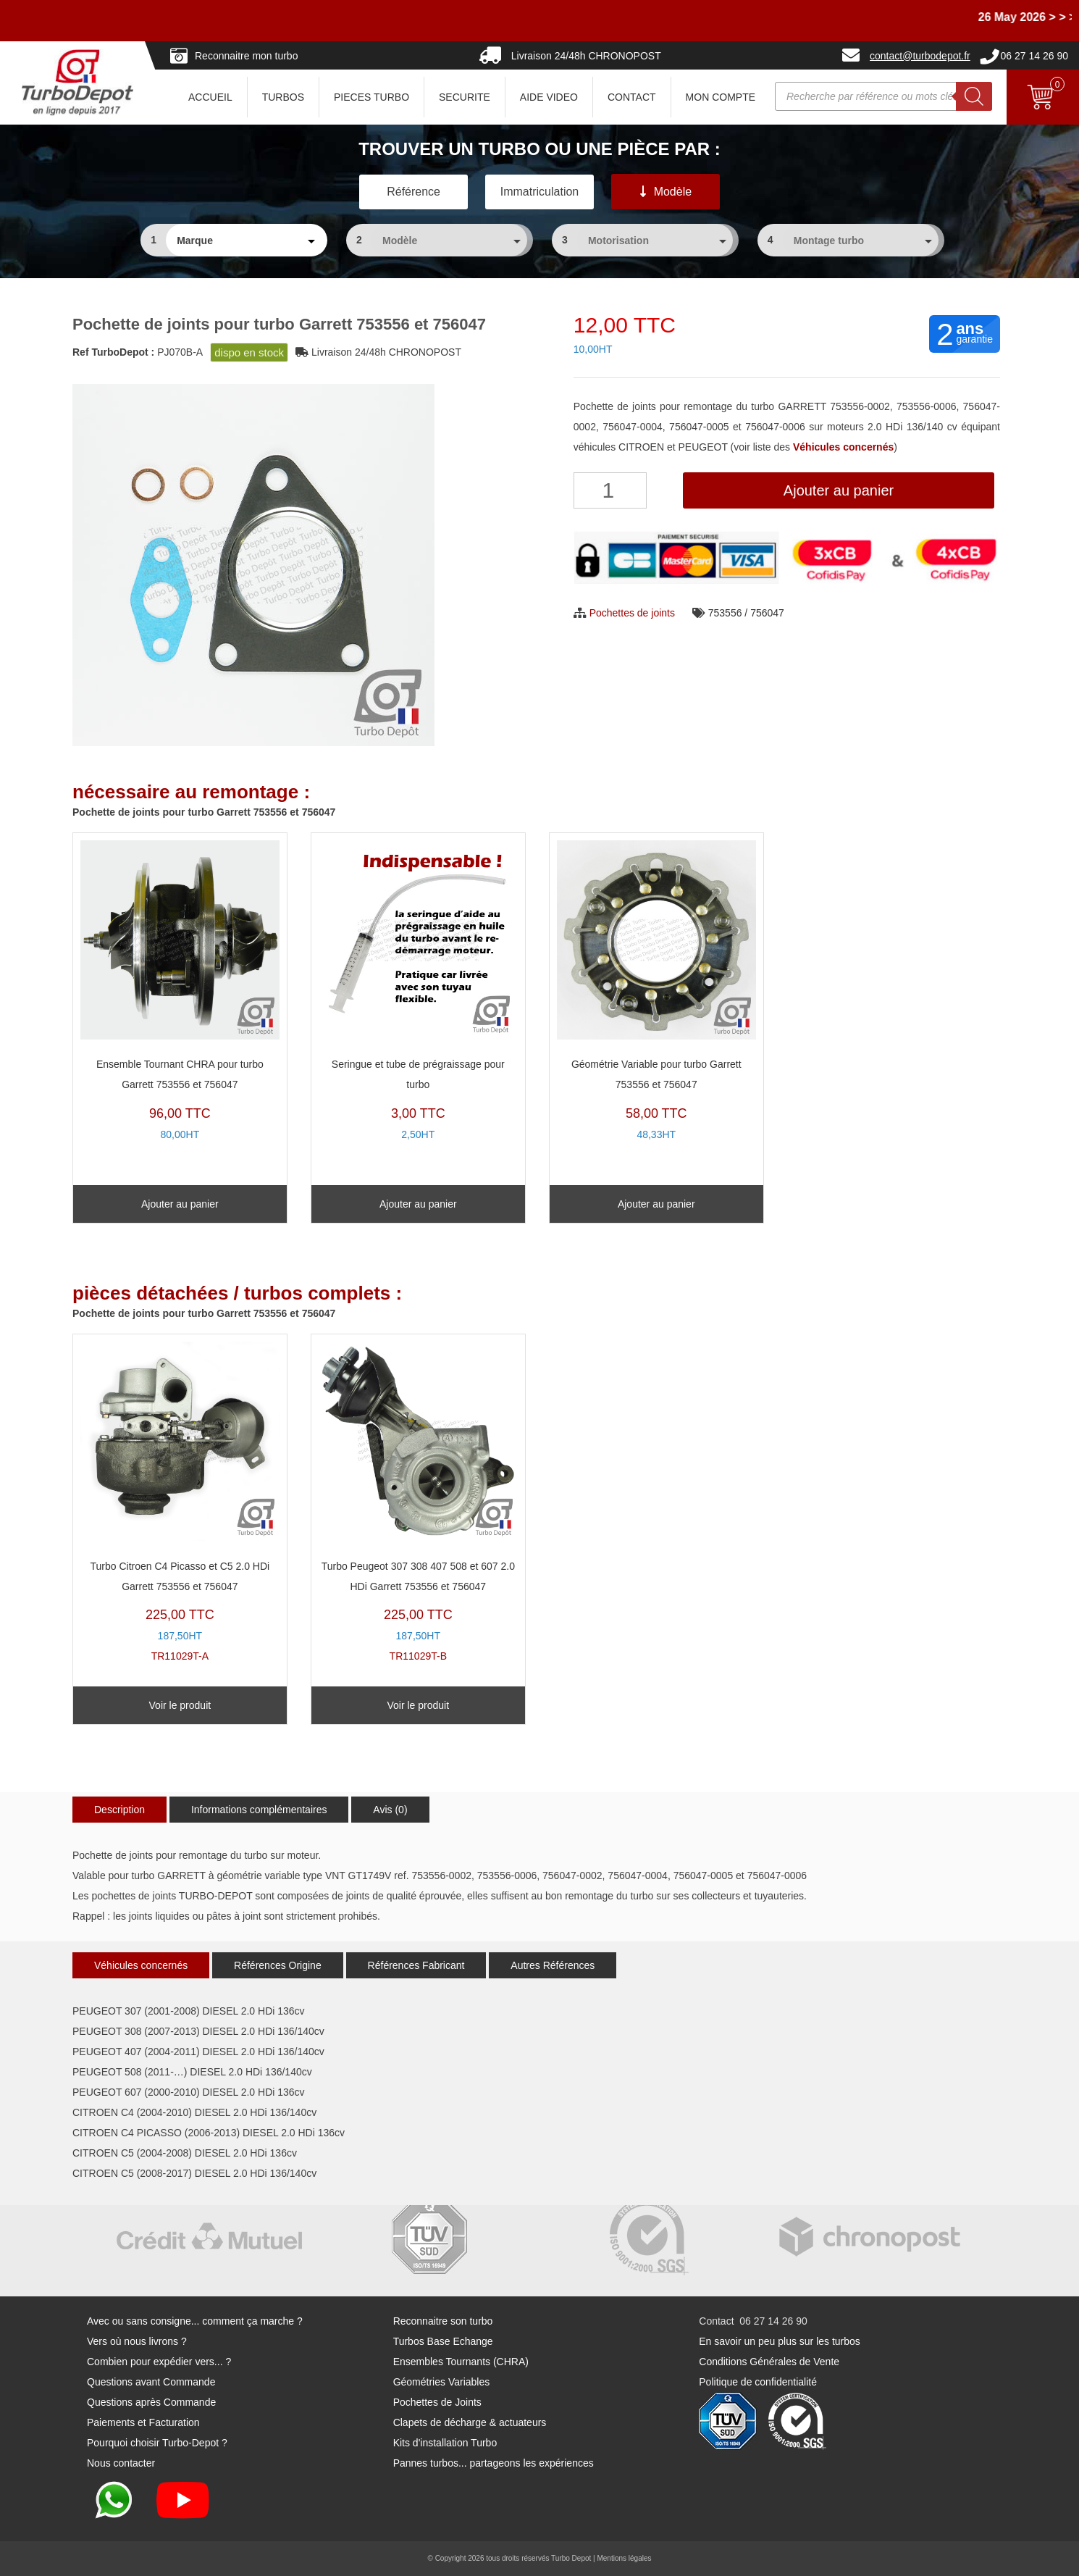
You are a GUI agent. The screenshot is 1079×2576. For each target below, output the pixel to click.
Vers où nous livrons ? (137, 2341)
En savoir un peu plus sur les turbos (779, 2341)
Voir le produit (180, 1705)
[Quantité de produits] (610, 490)
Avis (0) (390, 1809)
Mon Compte (720, 97)
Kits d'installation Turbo (445, 2443)
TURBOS (283, 97)
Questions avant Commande (151, 2382)
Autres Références (553, 1965)
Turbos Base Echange (443, 2341)
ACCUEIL (210, 97)
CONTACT (632, 97)
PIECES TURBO (371, 97)
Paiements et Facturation (143, 2422)
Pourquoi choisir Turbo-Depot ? (157, 2443)
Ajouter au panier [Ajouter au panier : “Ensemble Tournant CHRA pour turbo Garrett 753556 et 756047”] (180, 1204)
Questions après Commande (151, 2402)
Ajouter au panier (839, 490)
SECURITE (464, 97)
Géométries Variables (441, 2382)
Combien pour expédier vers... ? (159, 2361)
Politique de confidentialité (758, 2382)
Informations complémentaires (259, 1809)
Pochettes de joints (632, 613)
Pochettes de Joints (437, 2402)
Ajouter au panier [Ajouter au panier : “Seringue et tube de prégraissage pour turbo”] (418, 1204)
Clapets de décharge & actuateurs (470, 2422)
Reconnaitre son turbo (443, 2321)
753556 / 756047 (746, 613)
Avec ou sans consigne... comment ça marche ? (195, 2321)
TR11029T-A (180, 1502)
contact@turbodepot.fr (920, 56)
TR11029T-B (418, 1502)
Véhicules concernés (141, 1965)
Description (119, 1809)
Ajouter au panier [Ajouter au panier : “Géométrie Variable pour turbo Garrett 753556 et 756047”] (656, 1204)
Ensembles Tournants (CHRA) (461, 2361)
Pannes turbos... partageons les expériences (493, 2463)
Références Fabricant (416, 1965)
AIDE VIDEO (549, 97)
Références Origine (278, 1965)
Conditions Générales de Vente (769, 2361)
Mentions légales (624, 2558)
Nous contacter (121, 2463)
